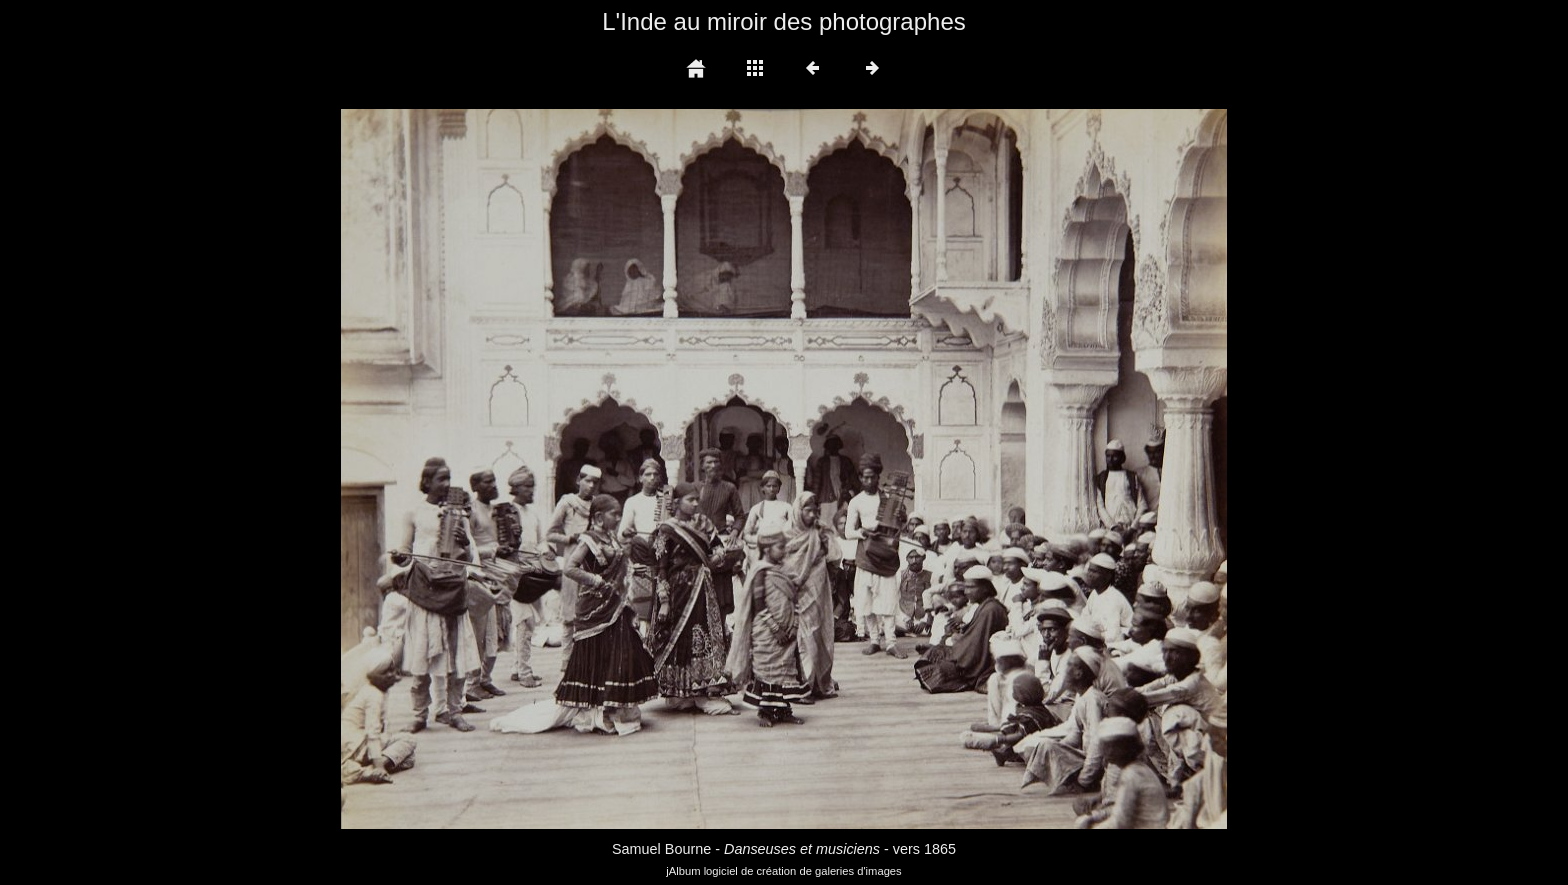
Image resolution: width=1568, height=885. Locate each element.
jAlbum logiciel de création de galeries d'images (783, 871)
